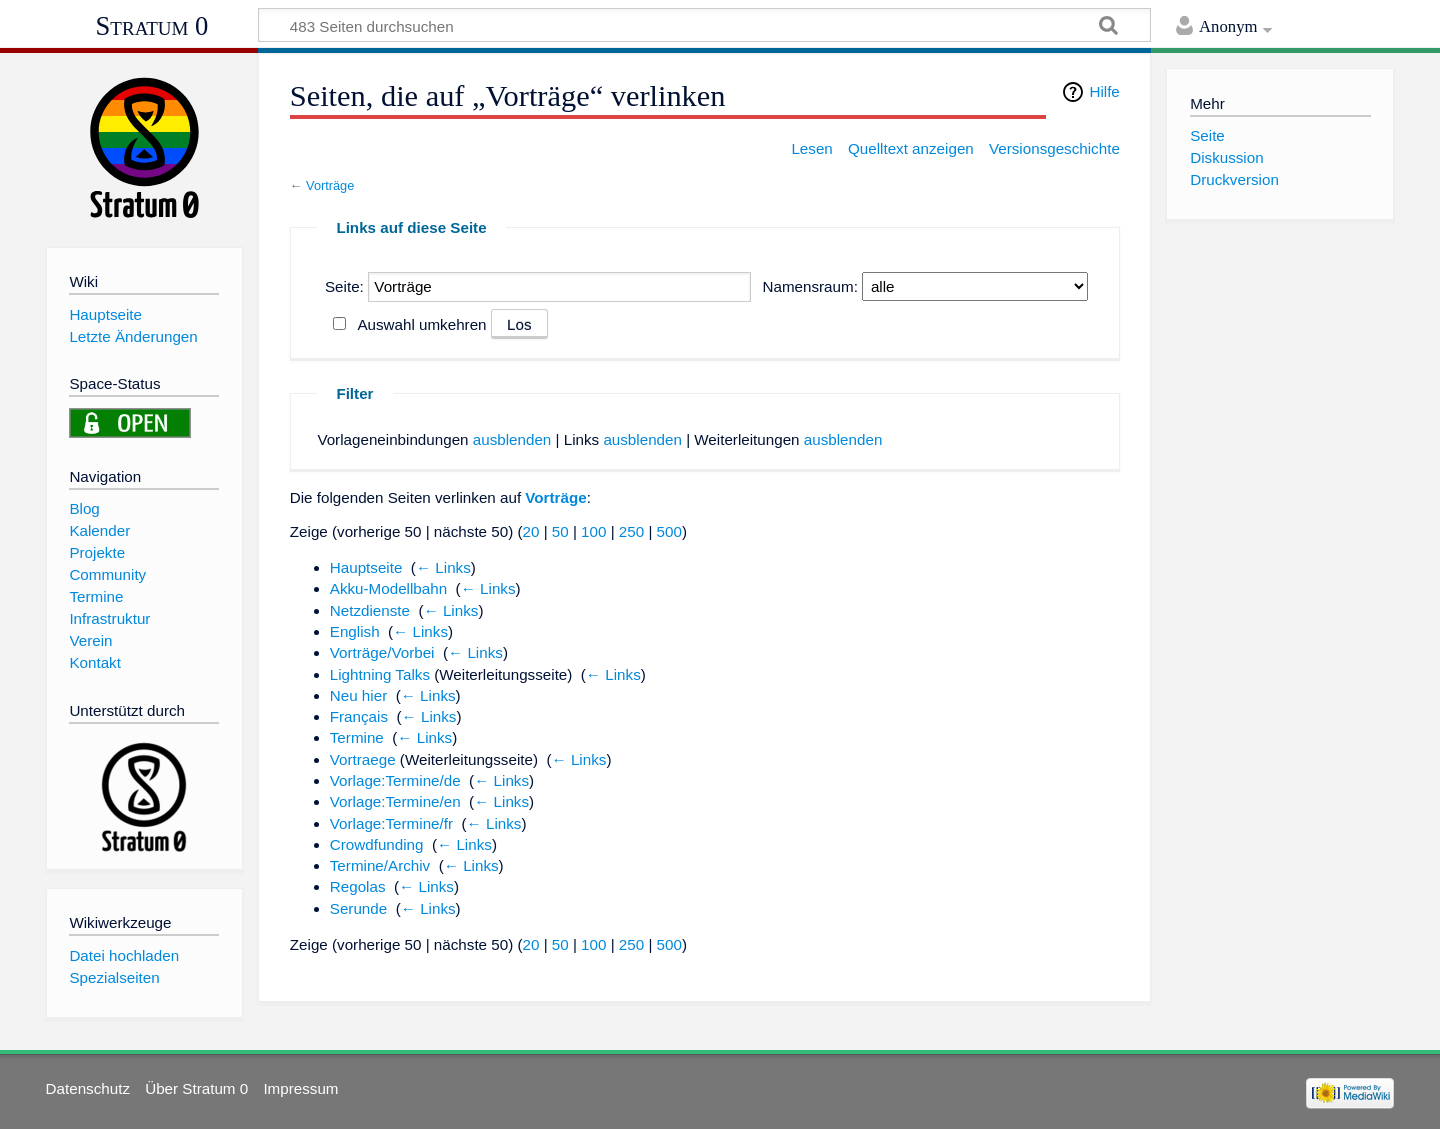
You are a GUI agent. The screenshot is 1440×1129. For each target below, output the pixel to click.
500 (669, 531)
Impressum (300, 1088)
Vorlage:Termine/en (395, 801)
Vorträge (330, 185)
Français (359, 716)
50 (560, 531)
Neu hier (358, 695)
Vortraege (363, 759)
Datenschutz (88, 1088)
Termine (357, 737)
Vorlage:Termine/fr (391, 823)
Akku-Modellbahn (388, 588)
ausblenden (512, 439)
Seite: (344, 286)
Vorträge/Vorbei (382, 652)
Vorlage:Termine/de (395, 780)
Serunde (358, 908)
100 (593, 531)
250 (631, 531)
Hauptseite (366, 567)
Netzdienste (370, 610)
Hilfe (1104, 91)
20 (531, 531)
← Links (443, 567)
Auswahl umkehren (421, 324)
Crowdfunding (377, 844)
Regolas (358, 886)
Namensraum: (810, 286)
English (355, 631)
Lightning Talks (380, 674)
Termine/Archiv (380, 865)
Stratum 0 (152, 26)
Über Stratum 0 (196, 1088)
